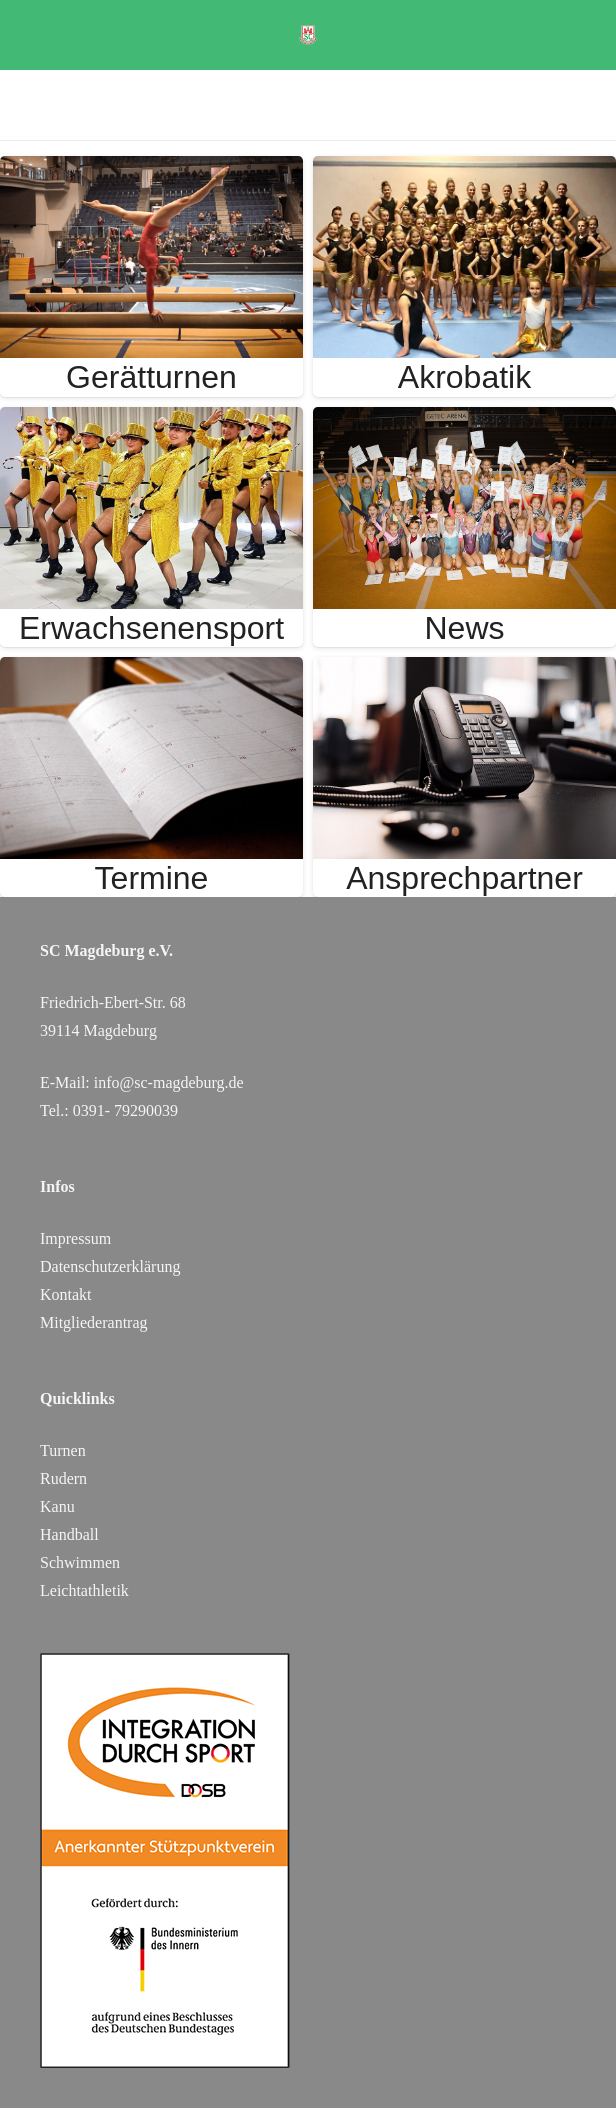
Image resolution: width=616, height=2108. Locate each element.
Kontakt (66, 1294)
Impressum (75, 1238)
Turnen (63, 1450)
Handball (69, 1534)
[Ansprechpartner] (464, 670)
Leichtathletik (84, 1590)
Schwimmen (80, 1562)
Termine (152, 878)
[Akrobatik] (464, 169)
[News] (464, 420)
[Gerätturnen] (151, 169)
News (464, 628)
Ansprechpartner (464, 878)
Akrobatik (464, 377)
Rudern (63, 1478)
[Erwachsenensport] (151, 420)
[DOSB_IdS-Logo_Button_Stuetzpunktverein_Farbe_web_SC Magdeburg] (308, 1860)
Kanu (57, 1506)
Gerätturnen (151, 377)
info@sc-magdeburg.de (169, 1082)
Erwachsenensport (151, 628)
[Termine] (151, 670)
